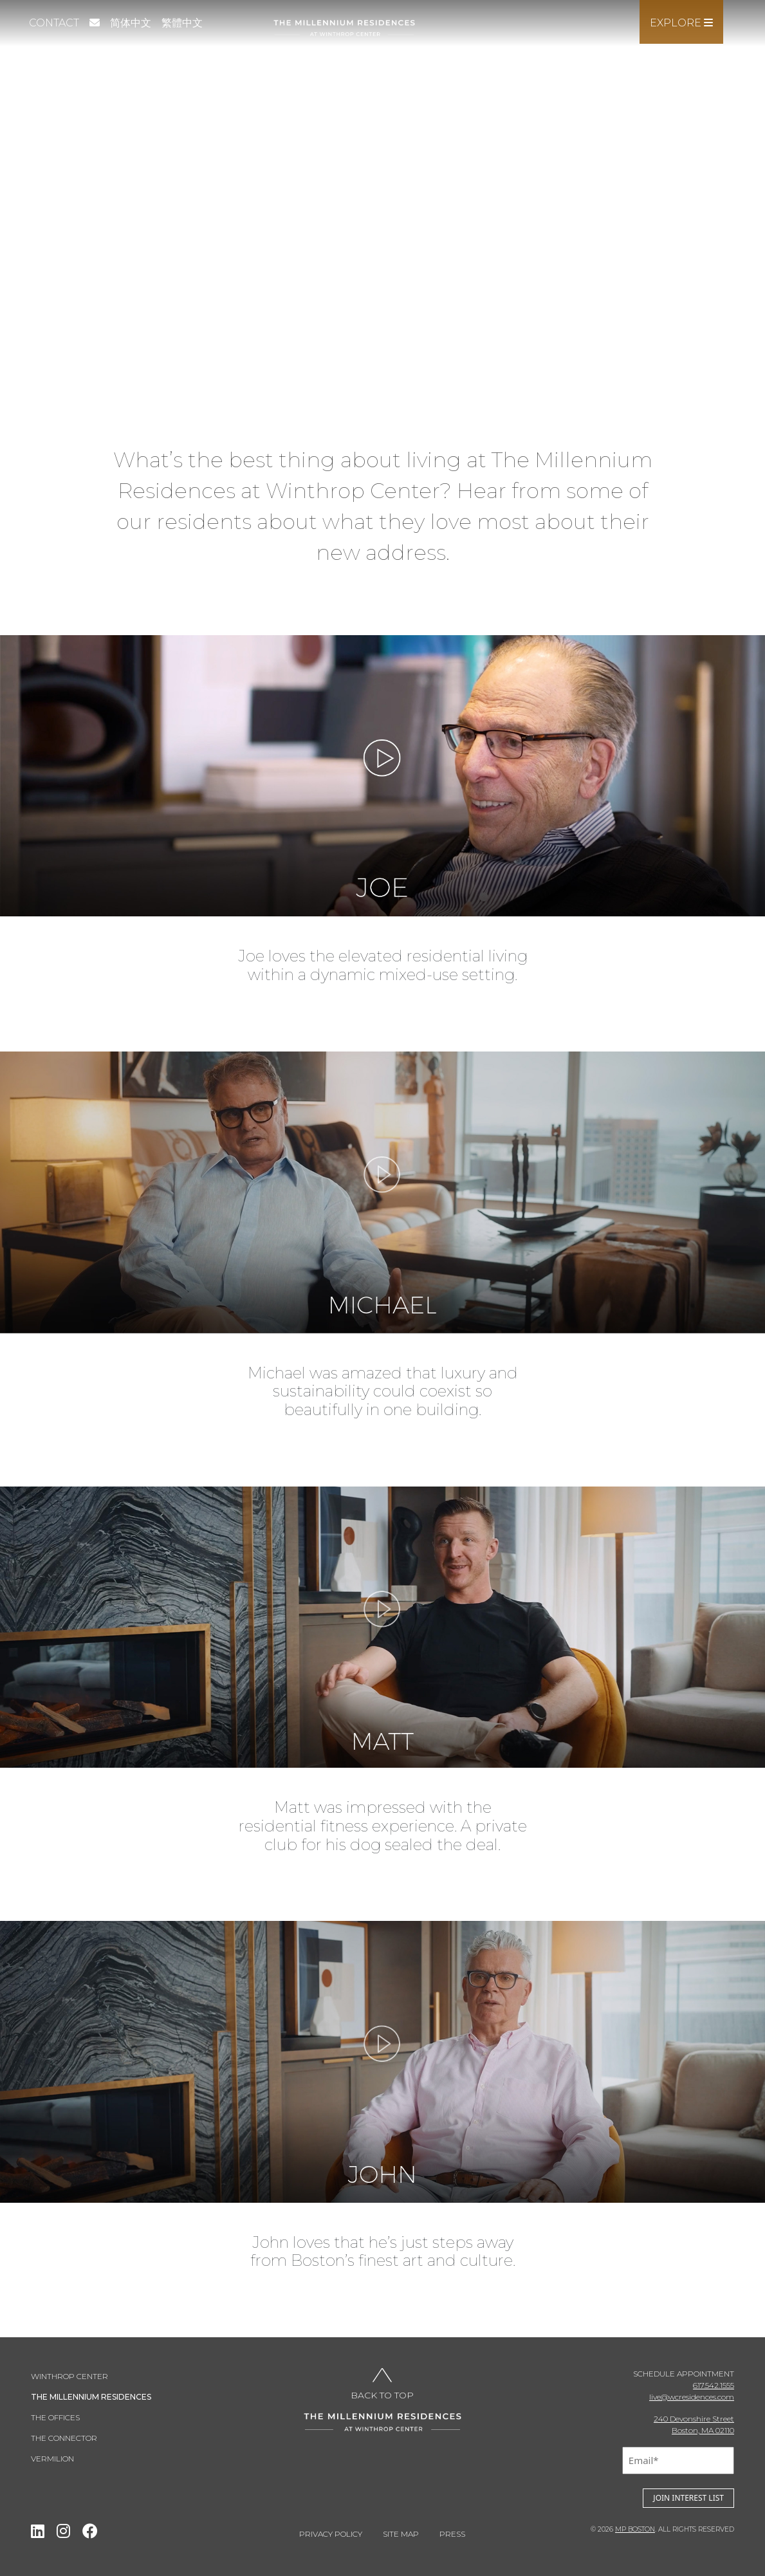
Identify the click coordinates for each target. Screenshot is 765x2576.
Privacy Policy (330, 2534)
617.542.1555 (713, 2385)
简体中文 (130, 23)
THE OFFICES (55, 2417)
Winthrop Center (69, 2376)
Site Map (401, 2534)
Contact (54, 23)
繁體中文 (182, 23)
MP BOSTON (635, 2529)
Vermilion (52, 2458)
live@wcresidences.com (691, 2397)
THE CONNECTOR (64, 2438)
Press (452, 2534)
